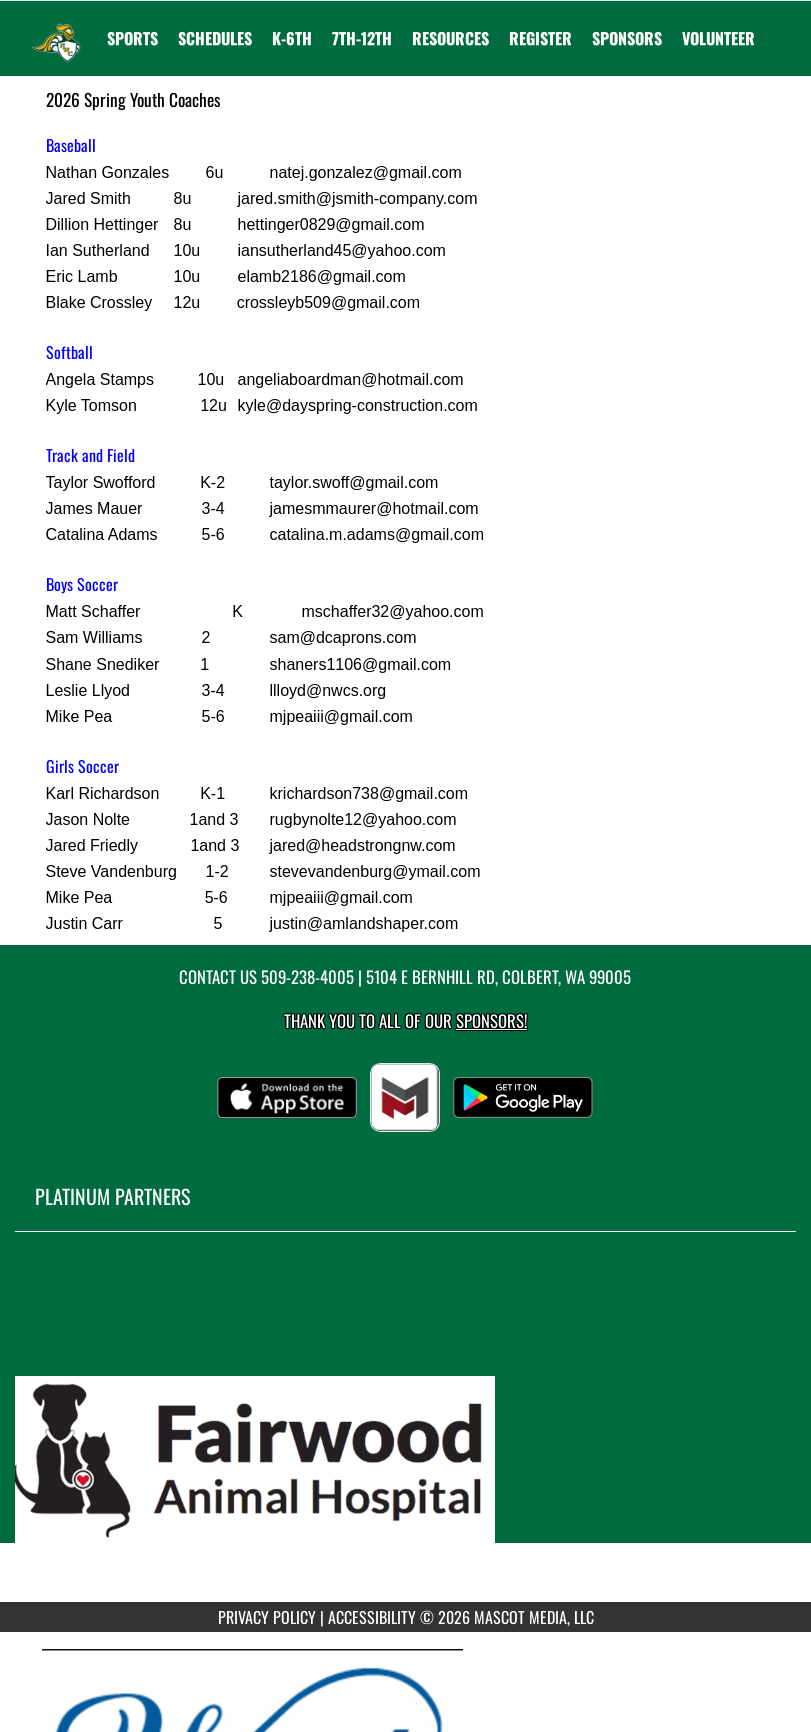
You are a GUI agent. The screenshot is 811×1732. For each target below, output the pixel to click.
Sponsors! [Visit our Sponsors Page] (491, 1020)
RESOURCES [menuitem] (450, 38)
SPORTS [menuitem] (132, 38)
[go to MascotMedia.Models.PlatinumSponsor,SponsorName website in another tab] (405, 1432)
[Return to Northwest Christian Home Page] (56, 26)
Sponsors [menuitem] (627, 38)
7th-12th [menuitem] (362, 38)
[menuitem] (540, 38)
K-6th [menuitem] (292, 38)
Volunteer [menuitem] (718, 38)
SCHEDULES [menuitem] (215, 38)
